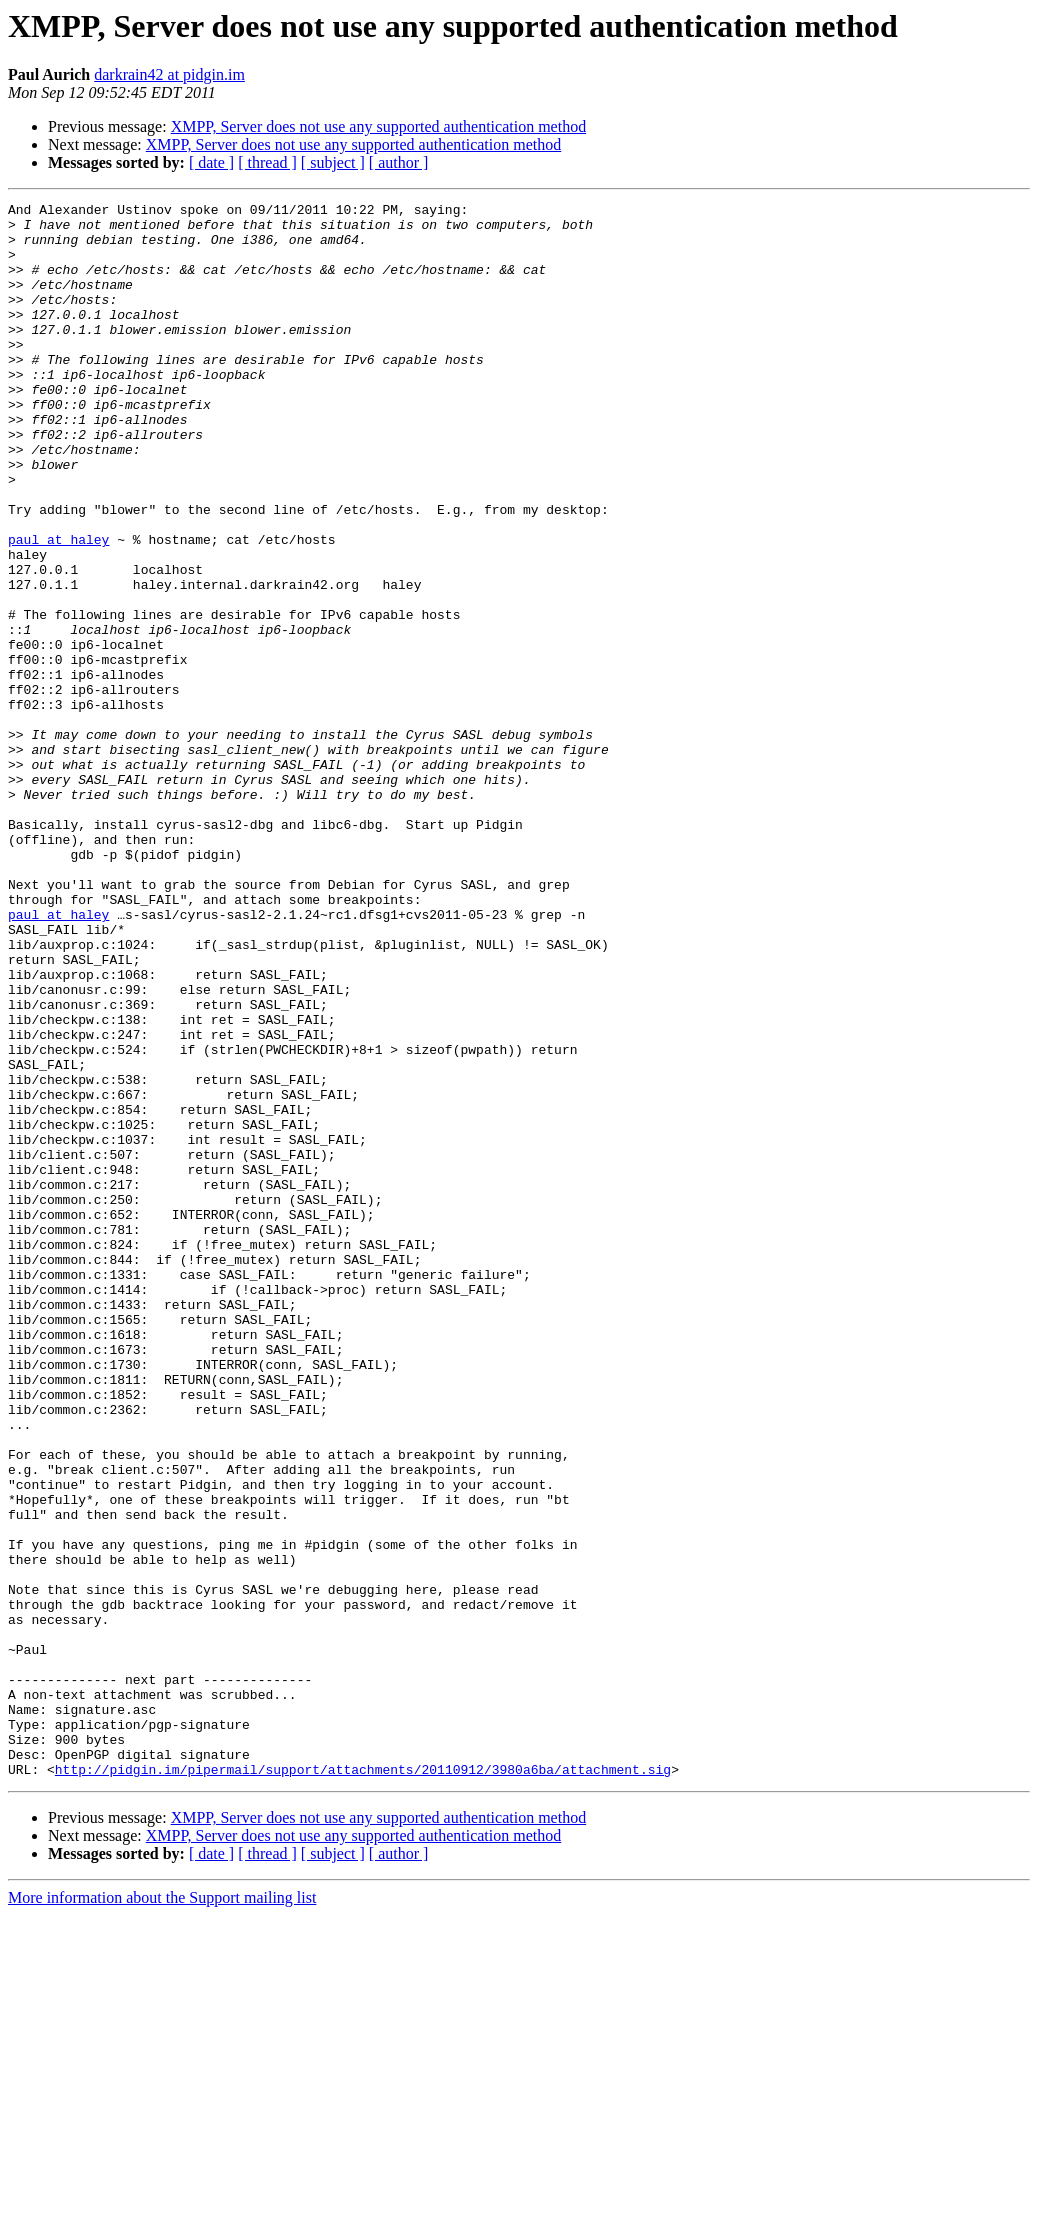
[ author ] (399, 162)
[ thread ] (267, 162)
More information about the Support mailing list (162, 2212)
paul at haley (58, 608)
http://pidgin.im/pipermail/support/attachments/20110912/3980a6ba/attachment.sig (363, 2084)
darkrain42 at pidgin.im (169, 74)
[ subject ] (333, 162)
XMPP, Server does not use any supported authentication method (379, 126)
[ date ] (211, 162)
